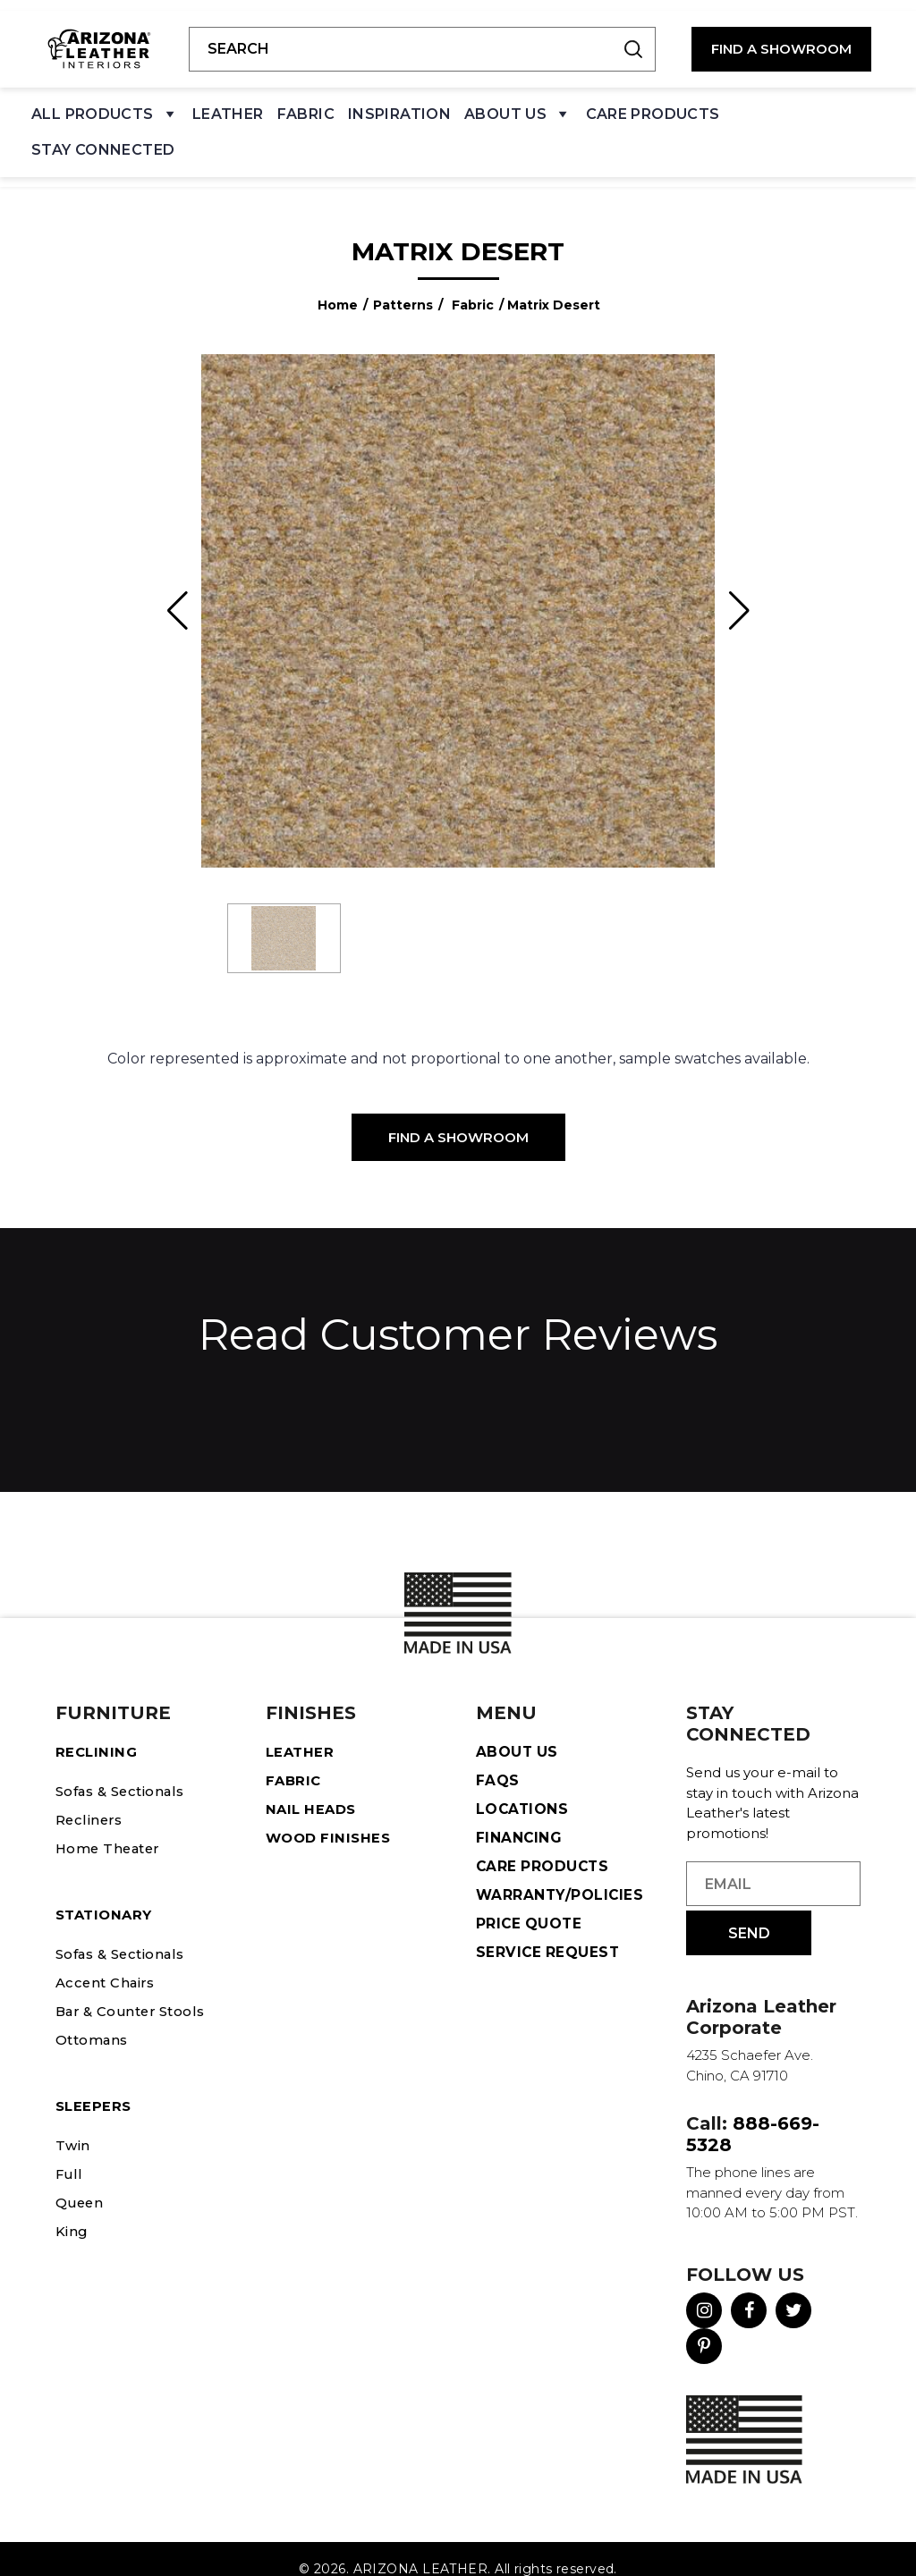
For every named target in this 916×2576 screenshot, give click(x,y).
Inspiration (399, 103)
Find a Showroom (458, 1116)
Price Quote (530, 1902)
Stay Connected (102, 139)
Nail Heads (313, 1788)
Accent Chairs (108, 1961)
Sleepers (94, 2085)
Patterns (403, 284)
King (72, 2210)
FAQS (498, 1759)
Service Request (549, 1931)
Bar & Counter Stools (135, 1990)
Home (338, 284)
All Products (105, 108)
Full (68, 2153)
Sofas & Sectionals (126, 1770)
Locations (523, 1788)
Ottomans (95, 2019)
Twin (73, 2124)
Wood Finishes (331, 1817)
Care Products (653, 103)
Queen (80, 2182)
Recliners (90, 1799)
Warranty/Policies (561, 1874)
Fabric (306, 103)
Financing (519, 1817)
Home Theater (111, 1827)
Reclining (97, 1731)
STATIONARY (106, 1893)
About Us (518, 108)
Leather (228, 103)
